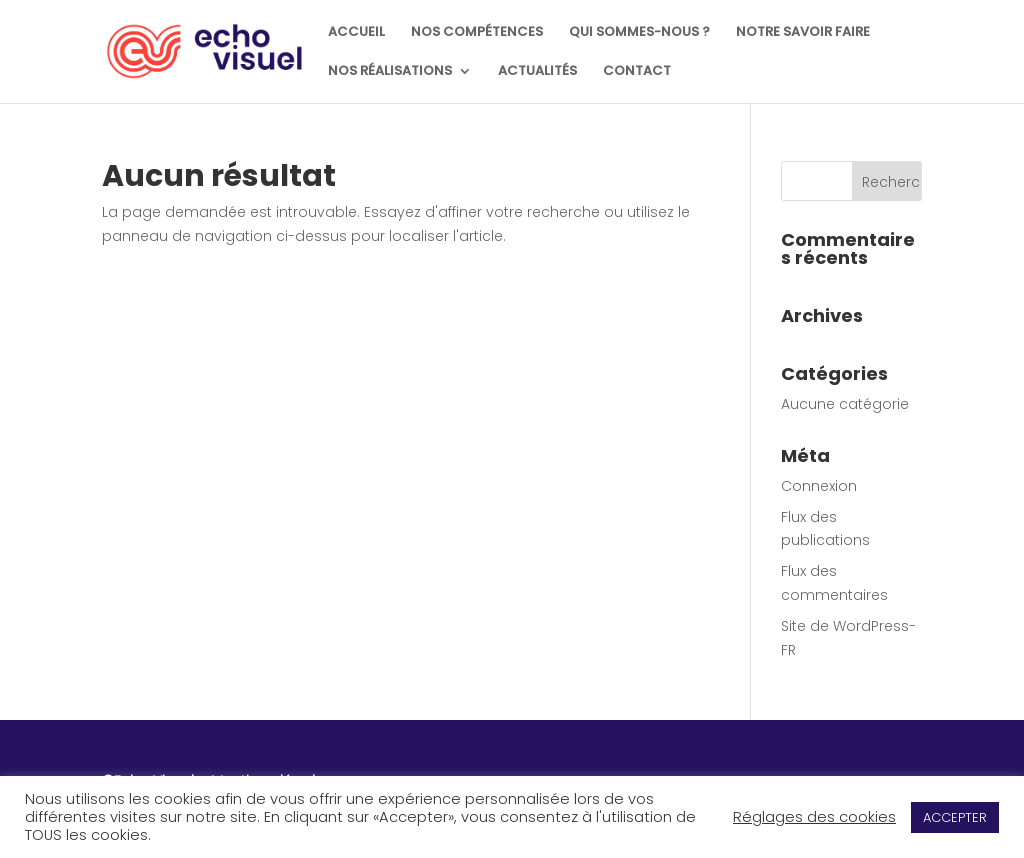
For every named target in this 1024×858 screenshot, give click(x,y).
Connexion (819, 486)
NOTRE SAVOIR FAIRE (803, 33)
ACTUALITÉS (537, 72)
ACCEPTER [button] (955, 817)
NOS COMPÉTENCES (477, 33)
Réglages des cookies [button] (814, 817)
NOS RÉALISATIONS (390, 72)
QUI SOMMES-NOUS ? (639, 33)
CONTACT (637, 72)
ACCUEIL (356, 33)
